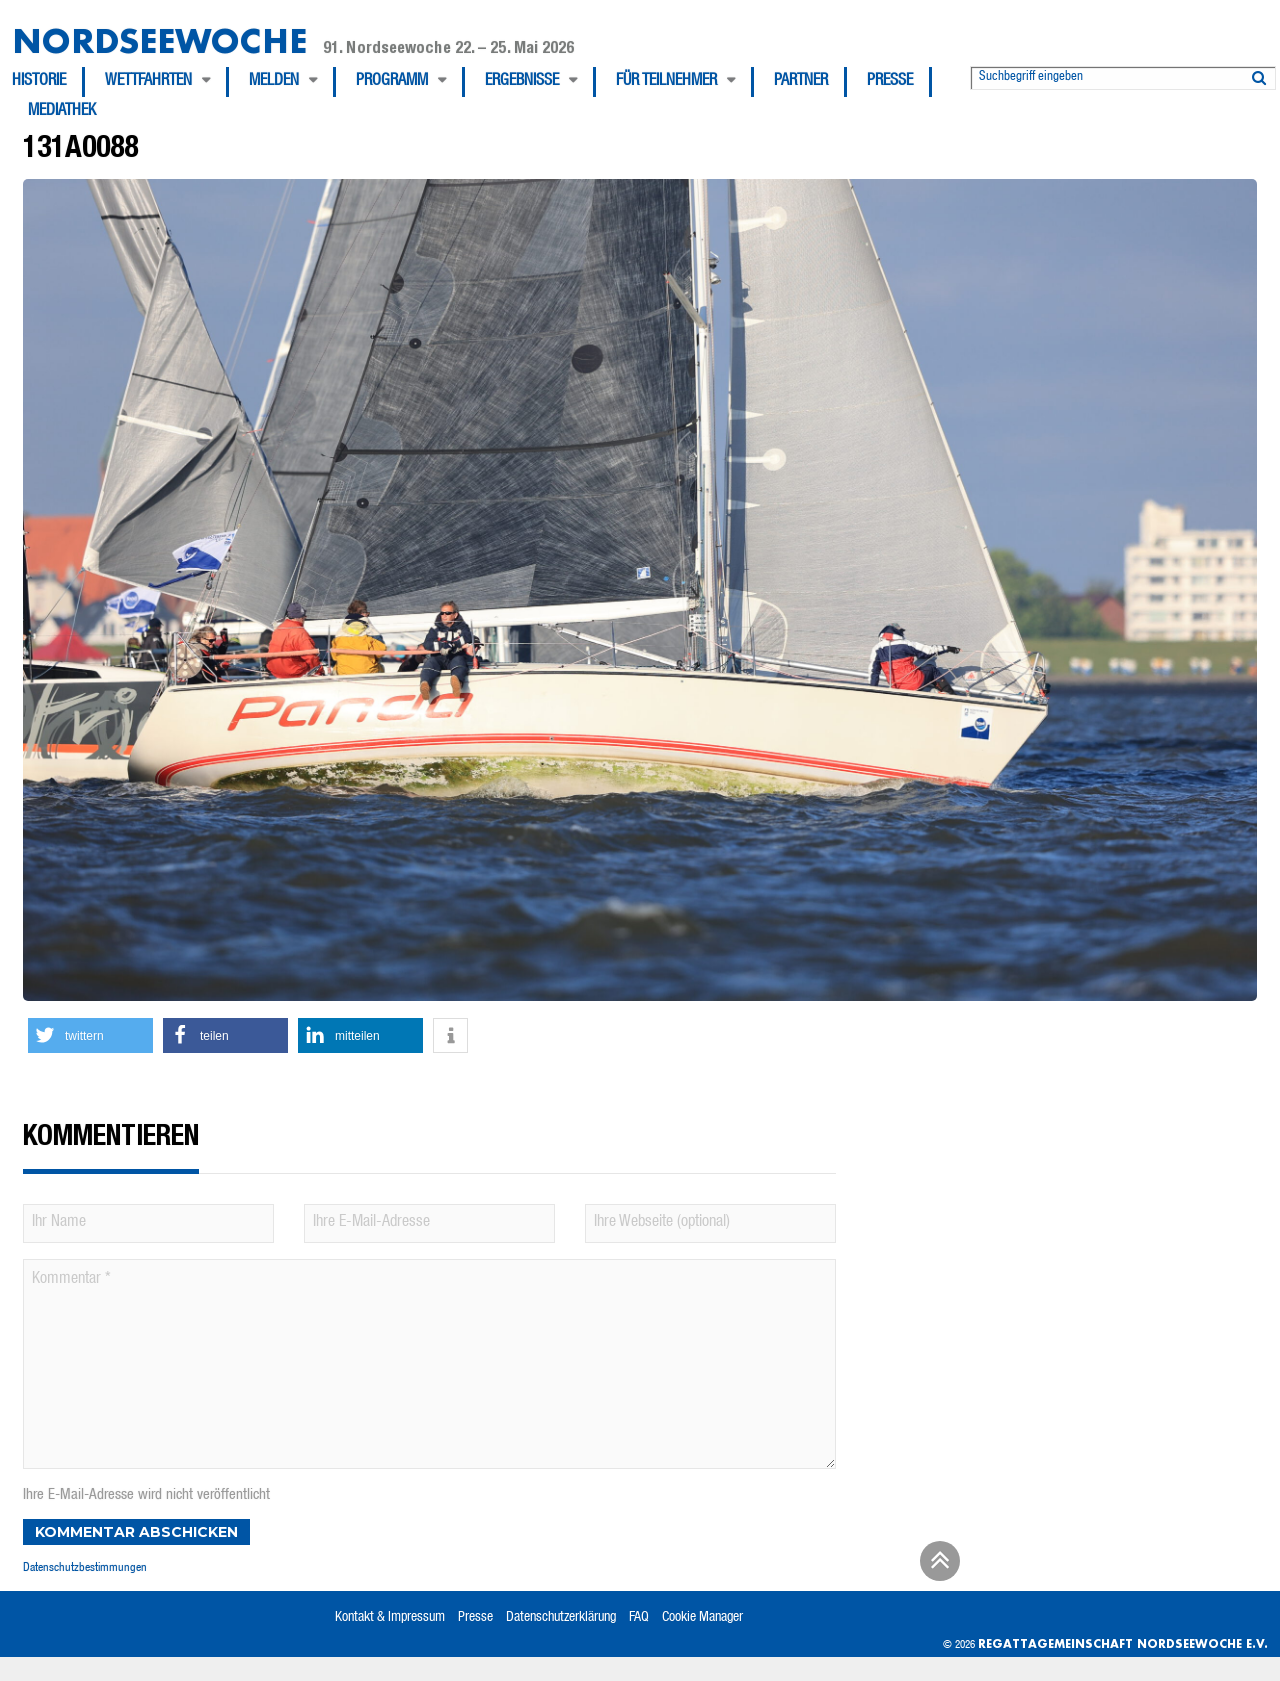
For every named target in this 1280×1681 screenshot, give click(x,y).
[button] (90, 1035)
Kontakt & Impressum (390, 1618)
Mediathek (62, 112)
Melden (274, 82)
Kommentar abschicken (136, 1532)
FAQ (639, 1618)
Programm (392, 82)
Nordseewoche (159, 40)
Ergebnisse (522, 82)
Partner (801, 82)
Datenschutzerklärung (561, 1618)
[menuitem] (48, 82)
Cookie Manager (702, 1618)
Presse (890, 82)
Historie (39, 82)
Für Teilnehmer (666, 82)
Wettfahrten (148, 82)
